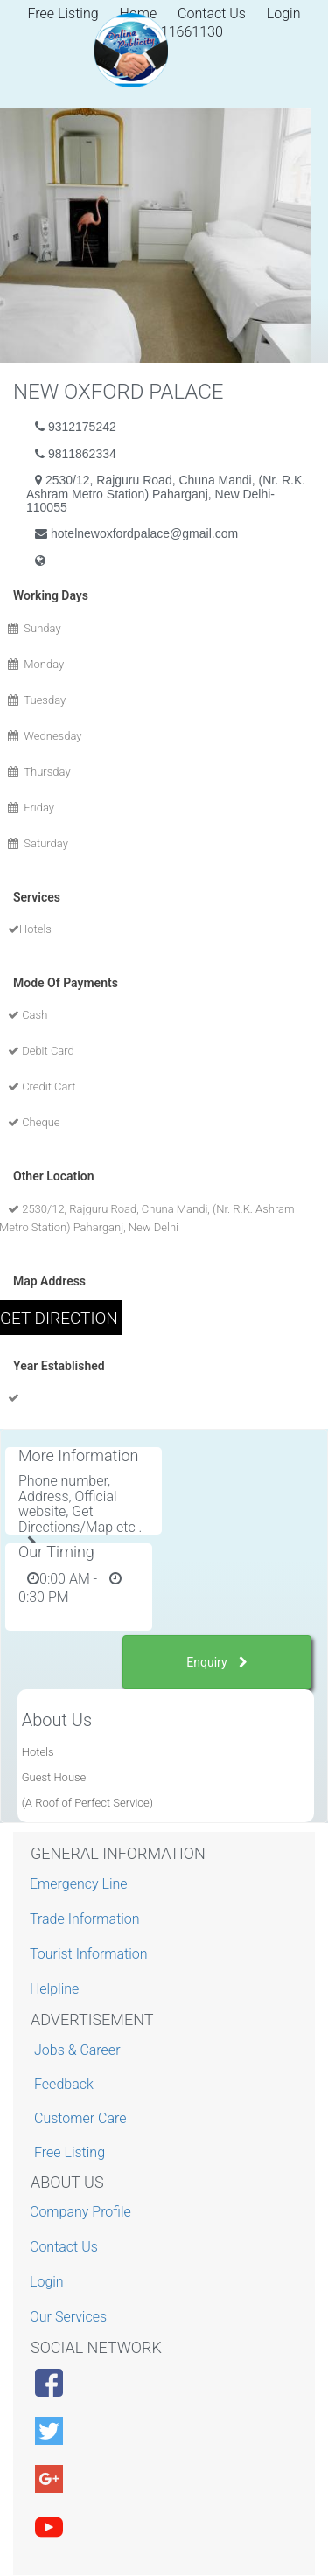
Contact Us (212, 13)
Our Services (70, 2316)
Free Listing (69, 2152)
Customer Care (80, 2118)
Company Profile (82, 2212)
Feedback (64, 2084)
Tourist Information (91, 1954)
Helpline (56, 1989)
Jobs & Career (77, 2050)
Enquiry (217, 1662)
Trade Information (87, 1919)
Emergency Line (81, 1884)
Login (284, 13)
